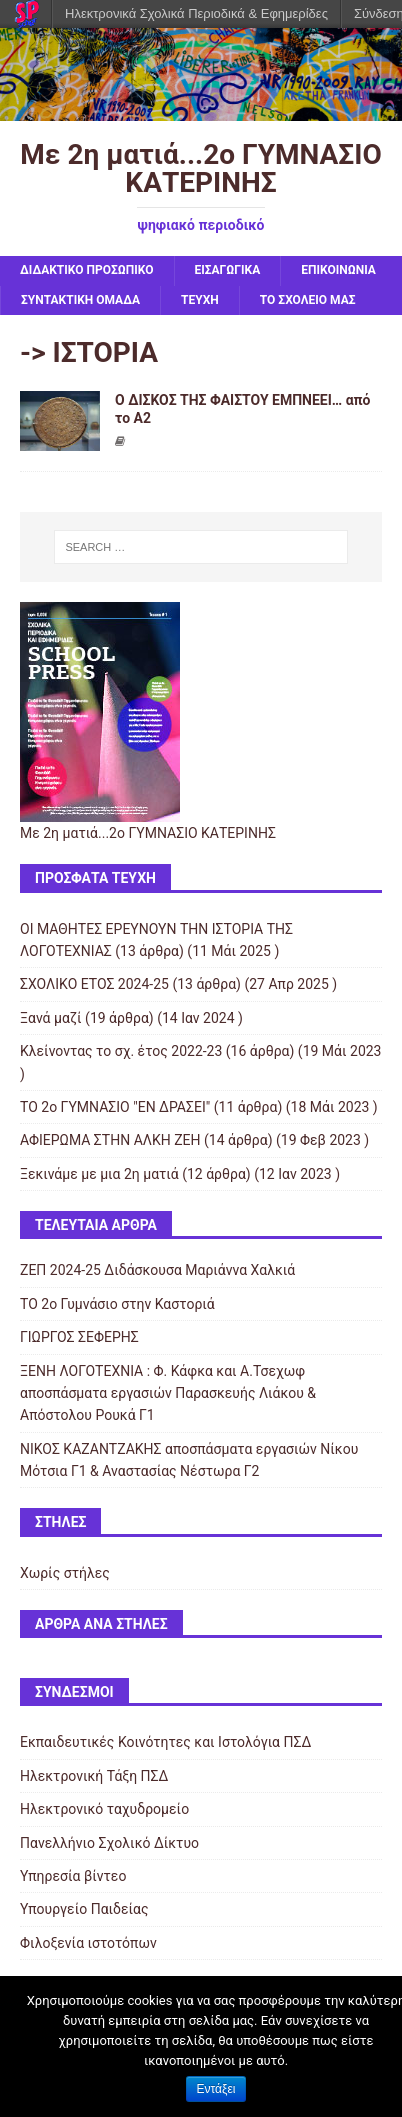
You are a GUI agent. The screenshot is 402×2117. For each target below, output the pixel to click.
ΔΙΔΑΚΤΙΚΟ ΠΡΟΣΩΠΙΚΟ (87, 270)
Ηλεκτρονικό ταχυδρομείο (104, 1809)
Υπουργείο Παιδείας (84, 1909)
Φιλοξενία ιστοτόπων (88, 1943)
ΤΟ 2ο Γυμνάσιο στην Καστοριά (117, 1304)
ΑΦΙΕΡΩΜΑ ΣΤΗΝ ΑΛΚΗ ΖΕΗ (110, 1140)
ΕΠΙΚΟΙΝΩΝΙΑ (338, 270)
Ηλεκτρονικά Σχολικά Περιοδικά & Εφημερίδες (196, 13)
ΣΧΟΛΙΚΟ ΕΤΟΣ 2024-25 (94, 984)
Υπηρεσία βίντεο (73, 1876)
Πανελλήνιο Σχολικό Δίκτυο (109, 1843)
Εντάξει (216, 2089)
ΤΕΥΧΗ (200, 300)
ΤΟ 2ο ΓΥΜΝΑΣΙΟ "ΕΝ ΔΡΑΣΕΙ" (115, 1107)
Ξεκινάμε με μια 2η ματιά (99, 1174)
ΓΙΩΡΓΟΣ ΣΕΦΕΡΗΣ (79, 1337)
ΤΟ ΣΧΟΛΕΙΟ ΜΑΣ (308, 300)
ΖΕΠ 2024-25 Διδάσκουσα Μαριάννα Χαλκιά (157, 1270)
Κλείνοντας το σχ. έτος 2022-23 (121, 1051)
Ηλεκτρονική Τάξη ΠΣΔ (94, 1776)
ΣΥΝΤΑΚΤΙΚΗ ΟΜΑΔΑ (80, 300)
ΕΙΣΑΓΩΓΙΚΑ (228, 270)
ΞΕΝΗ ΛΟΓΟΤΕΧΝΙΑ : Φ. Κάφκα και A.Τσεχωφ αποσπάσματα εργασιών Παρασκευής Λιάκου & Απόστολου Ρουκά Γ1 (168, 1393)
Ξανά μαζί (51, 1018)
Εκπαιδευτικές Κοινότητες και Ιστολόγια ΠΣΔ (165, 1742)
